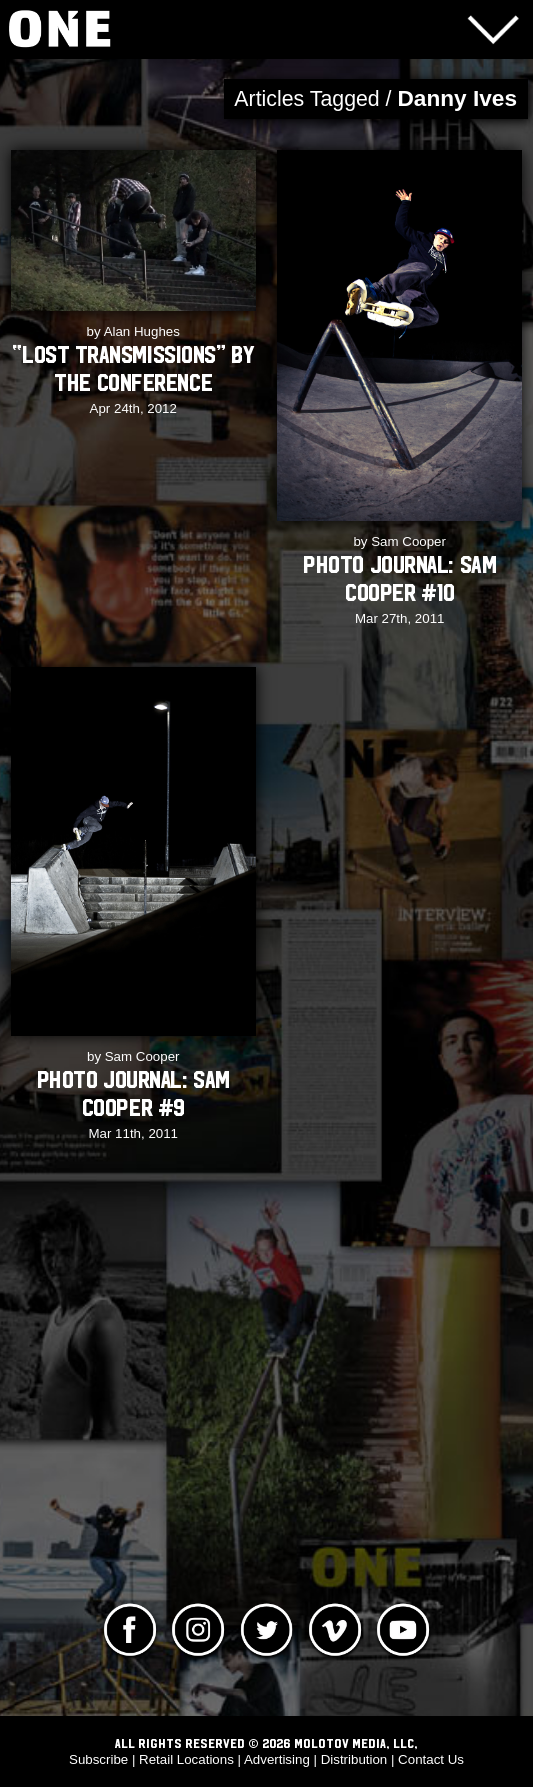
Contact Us (431, 1759)
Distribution (354, 1759)
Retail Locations (186, 1759)
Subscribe (98, 1759)
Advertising (277, 1759)
